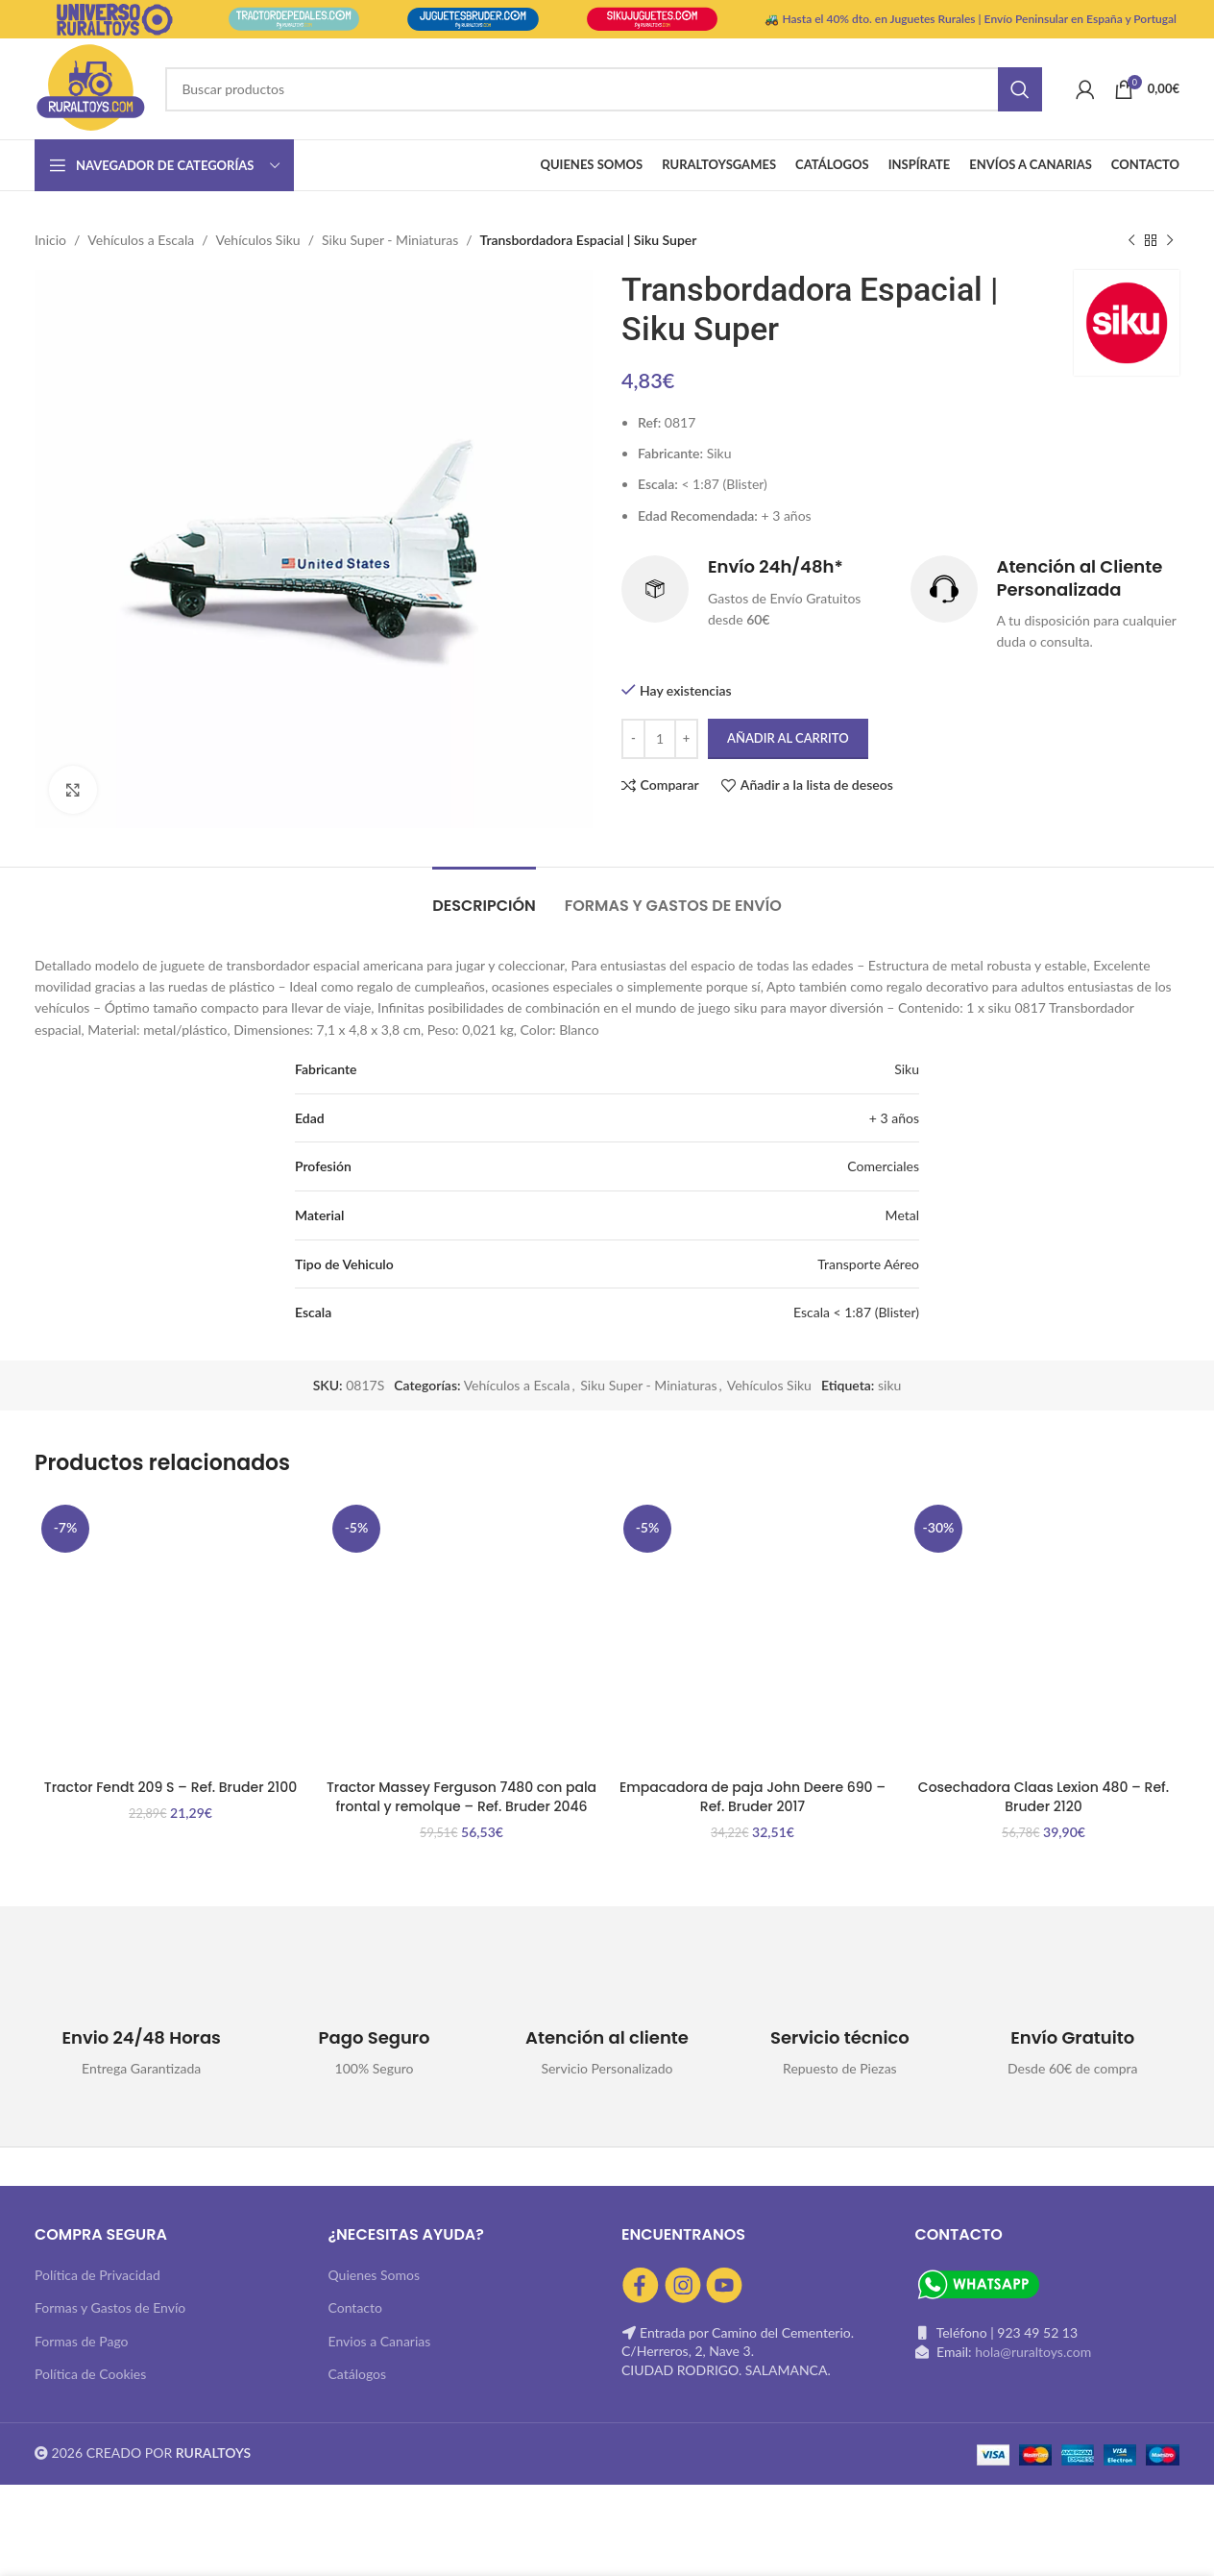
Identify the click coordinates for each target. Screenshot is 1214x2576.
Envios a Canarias (379, 2341)
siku (889, 1385)
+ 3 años (894, 1118)
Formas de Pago (82, 2341)
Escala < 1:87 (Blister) (856, 1312)
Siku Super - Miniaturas (390, 240)
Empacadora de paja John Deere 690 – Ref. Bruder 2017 (752, 1797)
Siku (906, 1069)
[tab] (484, 896)
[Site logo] (90, 87)
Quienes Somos (374, 2275)
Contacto (355, 2307)
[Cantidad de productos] (659, 739)
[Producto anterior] (1131, 240)
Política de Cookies (90, 2374)
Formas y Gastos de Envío (110, 2307)
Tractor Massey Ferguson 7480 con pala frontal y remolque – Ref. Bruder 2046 (461, 1797)
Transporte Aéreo (868, 1264)
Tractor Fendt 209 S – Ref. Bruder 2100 (170, 1787)
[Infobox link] (756, 593)
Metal (902, 1215)
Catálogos (357, 2374)
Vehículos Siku (258, 240)
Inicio (50, 240)
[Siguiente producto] (1169, 240)
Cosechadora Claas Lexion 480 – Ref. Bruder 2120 (1043, 1797)
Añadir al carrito (788, 738)
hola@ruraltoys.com (1033, 2351)
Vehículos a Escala (140, 240)
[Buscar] (603, 89)
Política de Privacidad (97, 2275)
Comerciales (883, 1166)
